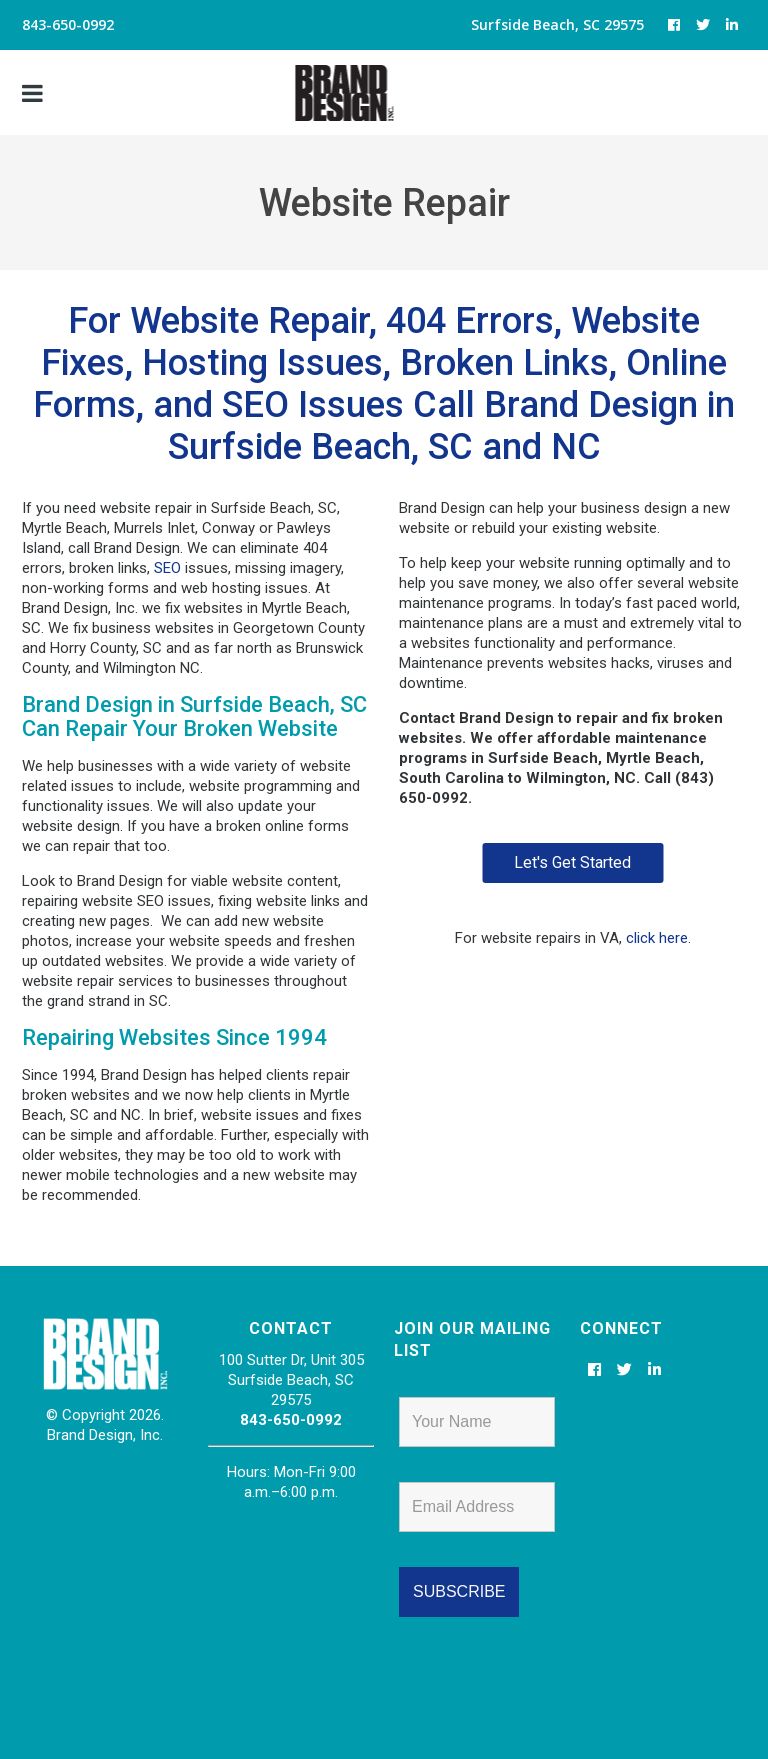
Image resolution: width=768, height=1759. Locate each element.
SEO (167, 568)
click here (657, 938)
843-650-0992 (291, 1420)
